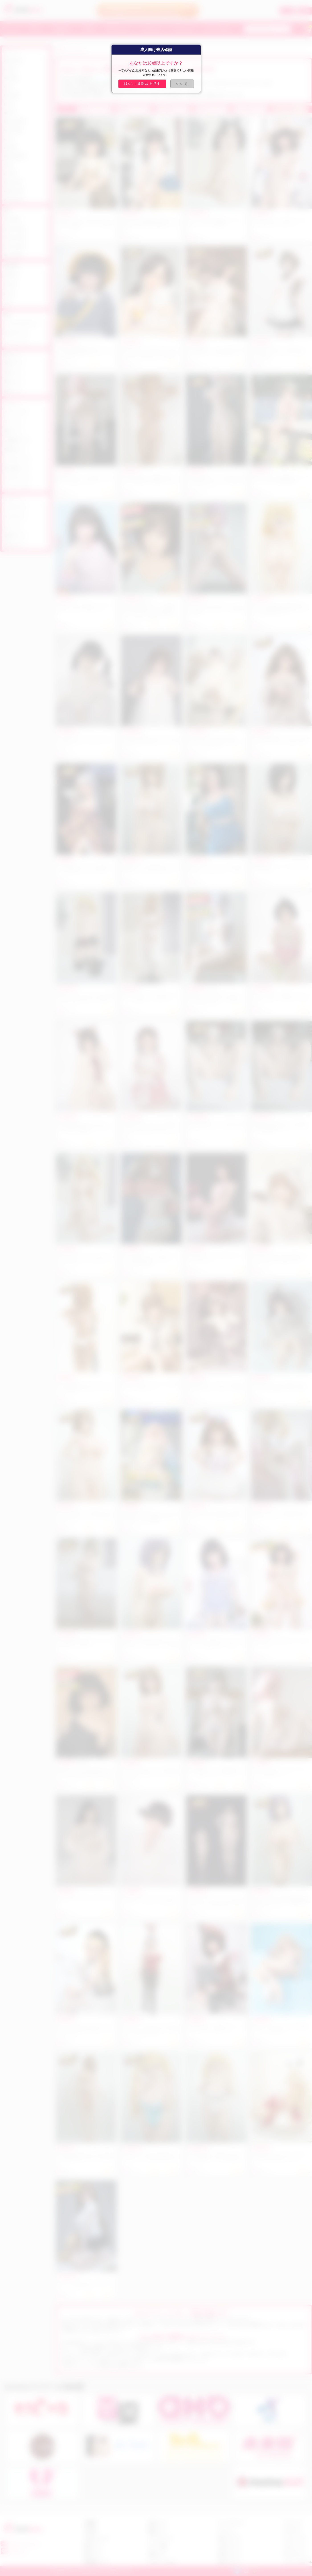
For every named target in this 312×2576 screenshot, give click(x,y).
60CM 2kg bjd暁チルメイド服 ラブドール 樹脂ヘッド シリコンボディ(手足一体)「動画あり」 (280, 353)
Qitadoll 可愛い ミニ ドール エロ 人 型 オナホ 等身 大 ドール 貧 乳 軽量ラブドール (216, 353)
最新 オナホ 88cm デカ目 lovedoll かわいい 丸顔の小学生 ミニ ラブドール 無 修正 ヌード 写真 (86, 224)
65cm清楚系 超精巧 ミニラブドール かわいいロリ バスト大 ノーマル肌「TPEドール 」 (281, 742)
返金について (93, 2554)
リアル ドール (293, 2523)
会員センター (157, 2554)
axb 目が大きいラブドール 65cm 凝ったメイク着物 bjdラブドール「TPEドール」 (85, 870)
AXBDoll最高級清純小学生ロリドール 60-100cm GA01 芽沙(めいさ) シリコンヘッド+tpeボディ (86, 353)
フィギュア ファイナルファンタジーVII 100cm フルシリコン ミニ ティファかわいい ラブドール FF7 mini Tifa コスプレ (215, 1902)
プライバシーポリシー (163, 2562)
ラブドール (100, 77)
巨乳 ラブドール (229, 2562)
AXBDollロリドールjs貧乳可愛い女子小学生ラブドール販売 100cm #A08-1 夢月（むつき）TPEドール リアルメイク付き (86, 1773)
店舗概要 (90, 2523)
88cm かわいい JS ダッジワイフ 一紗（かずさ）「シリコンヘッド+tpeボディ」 (149, 1902)
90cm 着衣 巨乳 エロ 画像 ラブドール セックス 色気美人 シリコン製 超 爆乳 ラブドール (216, 2158)
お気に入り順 (283, 109)
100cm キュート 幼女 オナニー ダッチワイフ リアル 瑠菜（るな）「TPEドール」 (216, 1645)
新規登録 (304, 10)
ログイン (287, 10)
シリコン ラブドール (297, 2562)
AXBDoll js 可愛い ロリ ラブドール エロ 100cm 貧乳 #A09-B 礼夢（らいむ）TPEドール (151, 742)
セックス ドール (294, 2538)
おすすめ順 (165, 109)
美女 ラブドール (229, 2538)
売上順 (201, 109)
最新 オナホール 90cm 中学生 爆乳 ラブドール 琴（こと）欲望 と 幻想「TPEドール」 (150, 2158)
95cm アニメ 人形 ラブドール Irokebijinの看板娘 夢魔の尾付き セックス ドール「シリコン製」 (281, 1127)
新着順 (84, 109)
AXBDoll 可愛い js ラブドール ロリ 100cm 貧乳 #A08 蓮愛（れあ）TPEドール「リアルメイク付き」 (85, 1127)
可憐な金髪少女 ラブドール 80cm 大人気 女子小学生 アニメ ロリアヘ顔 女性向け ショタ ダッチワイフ (216, 481)
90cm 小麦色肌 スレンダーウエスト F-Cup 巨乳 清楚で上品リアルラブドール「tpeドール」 (85, 1388)
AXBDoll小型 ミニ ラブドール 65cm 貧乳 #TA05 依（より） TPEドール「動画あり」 (215, 1388)
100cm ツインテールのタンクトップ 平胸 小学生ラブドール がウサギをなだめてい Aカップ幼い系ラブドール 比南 (150, 353)
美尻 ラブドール (229, 2554)
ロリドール (226, 2531)
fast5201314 (17, 2552)
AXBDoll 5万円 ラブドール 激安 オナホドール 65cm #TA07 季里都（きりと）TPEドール (280, 1260)
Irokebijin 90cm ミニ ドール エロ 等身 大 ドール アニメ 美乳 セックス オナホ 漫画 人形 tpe (150, 1773)
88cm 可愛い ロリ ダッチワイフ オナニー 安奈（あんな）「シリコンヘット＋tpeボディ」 (85, 742)
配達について (93, 2546)
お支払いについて (96, 2538)
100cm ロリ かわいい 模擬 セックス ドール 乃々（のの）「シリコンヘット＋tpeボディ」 (281, 999)
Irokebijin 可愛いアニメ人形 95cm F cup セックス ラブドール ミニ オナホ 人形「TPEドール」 (85, 1516)
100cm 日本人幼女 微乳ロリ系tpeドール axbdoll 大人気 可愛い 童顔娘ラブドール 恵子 (151, 224)
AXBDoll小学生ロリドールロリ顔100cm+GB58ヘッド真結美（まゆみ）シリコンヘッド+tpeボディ (215, 742)
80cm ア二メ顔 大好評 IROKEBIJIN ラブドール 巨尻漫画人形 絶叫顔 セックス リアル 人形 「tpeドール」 (281, 609)
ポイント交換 (157, 2546)
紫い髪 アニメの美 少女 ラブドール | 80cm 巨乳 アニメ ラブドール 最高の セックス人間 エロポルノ (215, 999)
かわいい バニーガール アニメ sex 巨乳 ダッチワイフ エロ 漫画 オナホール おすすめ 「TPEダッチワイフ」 (151, 2030)
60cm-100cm (76, 50)
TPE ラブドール (294, 2554)
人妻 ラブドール (229, 2546)
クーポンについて (160, 2538)
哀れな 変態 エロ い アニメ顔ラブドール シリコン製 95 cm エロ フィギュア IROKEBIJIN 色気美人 (151, 1260)
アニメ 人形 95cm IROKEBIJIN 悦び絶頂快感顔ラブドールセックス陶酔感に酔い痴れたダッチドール (281, 1902)
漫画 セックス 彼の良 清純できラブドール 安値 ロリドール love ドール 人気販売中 (151, 1645)
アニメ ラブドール (231, 2523)
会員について (157, 2523)
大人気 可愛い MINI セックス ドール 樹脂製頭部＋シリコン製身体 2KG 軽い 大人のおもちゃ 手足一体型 (150, 1516)
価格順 (123, 109)
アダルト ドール (294, 2546)
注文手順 (90, 2531)
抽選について (157, 2531)
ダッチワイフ (292, 2531)
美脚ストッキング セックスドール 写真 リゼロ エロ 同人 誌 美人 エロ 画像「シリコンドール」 (85, 999)
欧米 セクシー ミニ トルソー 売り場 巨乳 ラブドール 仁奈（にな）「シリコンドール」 (215, 870)
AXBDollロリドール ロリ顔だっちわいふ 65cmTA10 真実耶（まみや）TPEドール (281, 1388)
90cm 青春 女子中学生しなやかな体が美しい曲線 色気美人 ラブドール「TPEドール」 (85, 2158)
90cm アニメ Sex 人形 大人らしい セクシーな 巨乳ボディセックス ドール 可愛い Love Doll (216, 609)
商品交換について (96, 2562)
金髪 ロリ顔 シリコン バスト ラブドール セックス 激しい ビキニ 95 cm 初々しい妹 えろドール (86, 1260)
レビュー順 (243, 109)
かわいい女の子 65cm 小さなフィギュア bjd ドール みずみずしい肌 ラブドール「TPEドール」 (85, 2030)
